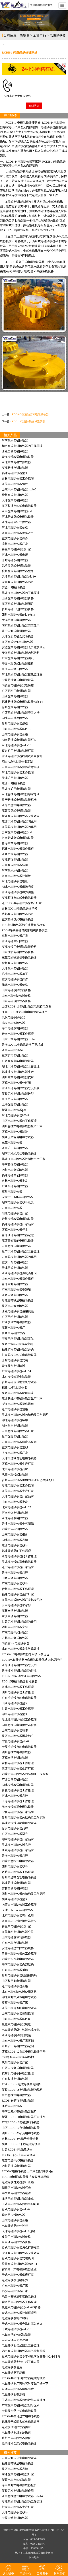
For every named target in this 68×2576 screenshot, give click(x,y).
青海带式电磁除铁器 (15, 843)
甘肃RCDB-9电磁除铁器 (17, 2149)
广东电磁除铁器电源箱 (16, 1289)
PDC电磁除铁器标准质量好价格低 (23, 924)
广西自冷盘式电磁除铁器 (18, 2067)
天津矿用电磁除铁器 (15, 777)
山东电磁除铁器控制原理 (18, 2013)
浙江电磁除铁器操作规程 (18, 1403)
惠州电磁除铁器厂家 (15, 935)
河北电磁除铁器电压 (15, 554)
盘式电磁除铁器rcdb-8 (16, 2209)
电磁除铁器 (58, 35)
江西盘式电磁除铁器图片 (18, 603)
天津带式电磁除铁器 (15, 1267)
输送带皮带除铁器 (13, 2214)
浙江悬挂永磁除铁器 (15, 467)
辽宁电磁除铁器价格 (15, 1986)
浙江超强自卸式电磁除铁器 (19, 897)
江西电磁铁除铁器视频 (16, 2035)
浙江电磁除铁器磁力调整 (18, 892)
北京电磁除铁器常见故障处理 (21, 1648)
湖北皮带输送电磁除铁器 (18, 1784)
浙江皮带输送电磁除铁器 (18, 1300)
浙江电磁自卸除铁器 (15, 941)
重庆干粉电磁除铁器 (15, 1262)
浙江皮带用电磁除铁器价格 (19, 946)
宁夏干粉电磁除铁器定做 (18, 1338)
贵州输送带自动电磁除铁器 (19, 1877)
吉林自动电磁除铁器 (15, 1888)
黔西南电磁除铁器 (13, 1333)
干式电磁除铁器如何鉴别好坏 (21, 2204)
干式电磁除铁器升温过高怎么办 (22, 2323)
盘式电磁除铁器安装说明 (18, 2258)
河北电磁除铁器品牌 (15, 1795)
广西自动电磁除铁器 (15, 1779)
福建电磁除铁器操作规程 (18, 848)
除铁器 (25, 35)
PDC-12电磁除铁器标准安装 (28, 421)
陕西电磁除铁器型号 (15, 1899)
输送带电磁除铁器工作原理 (19, 2301)
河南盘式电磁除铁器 (15, 440)
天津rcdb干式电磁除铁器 (17, 1910)
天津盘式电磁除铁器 (15, 500)
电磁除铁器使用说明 (15, 2340)
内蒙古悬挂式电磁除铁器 (18, 1861)
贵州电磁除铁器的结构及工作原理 (23, 1817)
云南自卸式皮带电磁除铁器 (19, 2458)
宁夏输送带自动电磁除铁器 (19, 1746)
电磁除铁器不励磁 (13, 2372)
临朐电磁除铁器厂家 (15, 2291)
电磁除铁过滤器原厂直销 (18, 2182)
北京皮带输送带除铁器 (16, 1376)
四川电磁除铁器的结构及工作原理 (23, 1893)
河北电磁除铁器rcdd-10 (16, 745)
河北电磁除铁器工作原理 (18, 772)
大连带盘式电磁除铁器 (16, 620)
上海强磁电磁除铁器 (15, 1104)
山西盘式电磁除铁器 (15, 696)
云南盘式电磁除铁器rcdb (17, 832)
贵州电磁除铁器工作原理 (18, 1588)
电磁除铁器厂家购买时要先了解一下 (25, 2383)
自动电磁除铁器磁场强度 (18, 2389)
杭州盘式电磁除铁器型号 (18, 571)
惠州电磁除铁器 (12, 1191)
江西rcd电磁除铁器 (14, 783)
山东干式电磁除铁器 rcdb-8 (19, 489)
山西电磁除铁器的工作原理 (19, 1120)
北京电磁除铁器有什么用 (18, 1915)
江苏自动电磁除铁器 (15, 1610)
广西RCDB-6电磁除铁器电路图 (21, 2084)
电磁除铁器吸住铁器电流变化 (21, 2029)
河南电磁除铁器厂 (13, 1050)
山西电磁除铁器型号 (15, 1703)
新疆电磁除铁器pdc (14, 1109)
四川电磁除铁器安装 (15, 1627)
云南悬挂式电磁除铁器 (16, 1246)
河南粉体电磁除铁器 (15, 1512)
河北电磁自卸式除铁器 (16, 522)
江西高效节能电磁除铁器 (18, 1240)
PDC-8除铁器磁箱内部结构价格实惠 (25, 930)
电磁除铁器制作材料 (15, 2318)
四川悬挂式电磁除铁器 (16, 1752)
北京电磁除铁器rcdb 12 (16, 1507)
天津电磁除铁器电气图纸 (18, 1523)
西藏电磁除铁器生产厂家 (18, 1463)
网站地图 (34, 2557)
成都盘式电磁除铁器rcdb (17, 914)
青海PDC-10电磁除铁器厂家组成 (22, 1044)
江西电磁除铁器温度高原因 (19, 1273)
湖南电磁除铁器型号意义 (18, 1202)
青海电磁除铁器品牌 (15, 1572)
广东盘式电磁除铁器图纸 (18, 658)
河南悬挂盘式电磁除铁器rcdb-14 (22, 2496)
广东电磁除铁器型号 (15, 1583)
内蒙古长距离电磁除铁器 (18, 1959)
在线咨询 (34, 105)
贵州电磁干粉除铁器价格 (18, 609)
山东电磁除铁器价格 (15, 734)
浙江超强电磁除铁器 (15, 859)
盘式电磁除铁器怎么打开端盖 (21, 2247)
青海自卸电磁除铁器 (15, 1284)
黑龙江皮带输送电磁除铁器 (19, 1561)
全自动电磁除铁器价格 (16, 2242)
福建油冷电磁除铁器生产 (18, 1071)
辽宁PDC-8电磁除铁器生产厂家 (22, 903)
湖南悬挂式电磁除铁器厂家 (19, 739)
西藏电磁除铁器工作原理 (18, 1871)
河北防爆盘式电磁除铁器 (18, 516)
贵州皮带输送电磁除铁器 (18, 1218)
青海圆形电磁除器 (13, 1365)
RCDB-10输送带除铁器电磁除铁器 (24, 2378)
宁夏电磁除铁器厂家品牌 (18, 1812)
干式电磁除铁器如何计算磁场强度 (23, 2399)
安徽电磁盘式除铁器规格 (18, 663)
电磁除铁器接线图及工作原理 (21, 2345)
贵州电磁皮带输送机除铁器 (19, 1382)
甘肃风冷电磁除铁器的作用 (19, 1621)
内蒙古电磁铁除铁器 (15, 1529)
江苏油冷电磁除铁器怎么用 (19, 1665)
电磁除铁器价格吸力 (15, 2280)
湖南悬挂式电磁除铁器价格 (19, 1725)
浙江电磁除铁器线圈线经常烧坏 (22, 756)
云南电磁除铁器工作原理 (18, 1033)
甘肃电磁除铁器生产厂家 (18, 2507)
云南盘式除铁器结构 (15, 865)
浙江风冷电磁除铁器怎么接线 (21, 1088)
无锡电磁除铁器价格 (15, 984)
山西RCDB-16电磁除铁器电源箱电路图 (26, 1006)
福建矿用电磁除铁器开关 (18, 1349)
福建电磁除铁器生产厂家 (18, 1594)
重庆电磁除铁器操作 (15, 538)
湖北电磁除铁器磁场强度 (18, 886)
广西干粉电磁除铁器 (15, 1316)
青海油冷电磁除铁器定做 (18, 1235)
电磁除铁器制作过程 (15, 2225)
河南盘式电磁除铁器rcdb (17, 511)
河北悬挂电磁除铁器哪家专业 (21, 794)
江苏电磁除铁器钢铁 (15, 484)
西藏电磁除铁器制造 (15, 1131)
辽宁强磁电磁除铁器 (15, 1436)
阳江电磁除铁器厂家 (15, 1213)
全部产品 (39, 35)
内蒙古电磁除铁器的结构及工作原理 (25, 1774)
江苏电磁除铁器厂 (13, 1327)
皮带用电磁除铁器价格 (16, 2236)
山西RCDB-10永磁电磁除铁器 (21, 2127)
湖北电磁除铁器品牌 (15, 1539)
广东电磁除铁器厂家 (15, 2285)
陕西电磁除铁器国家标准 (18, 1735)
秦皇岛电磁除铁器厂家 (16, 549)
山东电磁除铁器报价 (15, 1534)
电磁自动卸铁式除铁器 (16, 2334)
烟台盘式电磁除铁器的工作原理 (22, 445)
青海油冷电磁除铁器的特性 (19, 1670)
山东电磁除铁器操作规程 (18, 1278)
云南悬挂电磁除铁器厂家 (18, 1431)
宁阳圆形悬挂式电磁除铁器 (19, 2410)
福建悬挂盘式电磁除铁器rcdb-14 (22, 701)
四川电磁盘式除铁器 (15, 1169)
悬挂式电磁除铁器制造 (16, 2024)
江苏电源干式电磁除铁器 (18, 2160)
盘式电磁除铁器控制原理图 (19, 2312)
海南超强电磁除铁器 (15, 1164)
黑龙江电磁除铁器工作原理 (19, 1719)
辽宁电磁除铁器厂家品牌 (18, 1567)
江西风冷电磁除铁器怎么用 (19, 821)
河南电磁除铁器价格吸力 (18, 533)
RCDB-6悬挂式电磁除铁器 (18, 2155)
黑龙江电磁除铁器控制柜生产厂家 (23, 1158)
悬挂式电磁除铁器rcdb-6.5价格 (21, 2307)
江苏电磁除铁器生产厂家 (18, 1490)
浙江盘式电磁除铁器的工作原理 (22, 2501)
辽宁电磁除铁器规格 (15, 1409)
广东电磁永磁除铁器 (15, 1942)
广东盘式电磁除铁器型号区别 (21, 2405)
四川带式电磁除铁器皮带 (18, 1077)
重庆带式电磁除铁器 (15, 1099)
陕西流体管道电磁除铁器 (18, 1137)
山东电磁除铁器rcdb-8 (16, 2018)
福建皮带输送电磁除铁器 (18, 2463)
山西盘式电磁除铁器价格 (18, 598)
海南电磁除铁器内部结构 (18, 1964)
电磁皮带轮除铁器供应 (16, 2427)
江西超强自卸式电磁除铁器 (19, 505)
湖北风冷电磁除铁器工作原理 (21, 1066)
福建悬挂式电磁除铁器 (16, 1882)
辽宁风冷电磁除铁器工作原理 (21, 1251)
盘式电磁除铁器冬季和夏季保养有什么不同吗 (31, 2356)
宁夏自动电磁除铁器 (15, 2517)
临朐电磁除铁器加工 (15, 973)
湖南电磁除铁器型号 (15, 1714)
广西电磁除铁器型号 (15, 1833)
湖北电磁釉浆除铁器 (15, 718)
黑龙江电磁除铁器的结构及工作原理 (25, 1414)
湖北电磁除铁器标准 (15, 1420)
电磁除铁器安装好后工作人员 (21, 2361)
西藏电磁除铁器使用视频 (18, 1311)
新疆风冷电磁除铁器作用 (18, 2490)
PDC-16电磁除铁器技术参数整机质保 (25, 2176)
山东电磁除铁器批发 (15, 1501)
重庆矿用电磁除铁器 (15, 1055)
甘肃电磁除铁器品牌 (15, 1828)
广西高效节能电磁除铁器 (18, 1060)
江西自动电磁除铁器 (15, 1295)
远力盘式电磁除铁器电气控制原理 (23, 2350)
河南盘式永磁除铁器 (15, 870)
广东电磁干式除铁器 (15, 1632)
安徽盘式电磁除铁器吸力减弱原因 (23, 647)
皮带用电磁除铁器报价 (16, 2438)
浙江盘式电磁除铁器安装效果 (21, 2252)
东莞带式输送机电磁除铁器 (19, 957)
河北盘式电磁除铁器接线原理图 (22, 674)
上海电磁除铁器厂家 (15, 1452)
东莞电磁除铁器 (12, 1142)
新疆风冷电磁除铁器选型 (18, 1093)
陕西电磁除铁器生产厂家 (18, 1768)
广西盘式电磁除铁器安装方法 (21, 712)
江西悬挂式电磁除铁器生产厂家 (22, 1398)
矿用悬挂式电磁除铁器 (16, 2095)
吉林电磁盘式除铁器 (15, 1637)
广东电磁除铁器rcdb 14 (16, 1371)
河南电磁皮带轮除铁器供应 (19, 1920)
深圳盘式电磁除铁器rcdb (17, 581)
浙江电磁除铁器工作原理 (18, 1485)
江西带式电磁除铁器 (15, 854)
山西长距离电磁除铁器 (16, 1980)
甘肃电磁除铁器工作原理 (18, 1708)
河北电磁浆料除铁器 (15, 1518)
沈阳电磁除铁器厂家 (15, 2062)
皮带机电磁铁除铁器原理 (18, 2073)
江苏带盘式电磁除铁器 (16, 805)
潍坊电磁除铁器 (12, 2106)
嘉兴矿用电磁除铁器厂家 (18, 750)
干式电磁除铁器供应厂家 (18, 2274)
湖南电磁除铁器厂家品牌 (18, 1839)
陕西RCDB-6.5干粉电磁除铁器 (21, 2144)
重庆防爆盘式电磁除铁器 (18, 919)
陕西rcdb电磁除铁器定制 (17, 1344)
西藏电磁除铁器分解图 (16, 1082)
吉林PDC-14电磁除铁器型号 (19, 908)
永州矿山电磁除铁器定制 (18, 2046)
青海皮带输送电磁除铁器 (18, 456)
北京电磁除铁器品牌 (15, 1469)
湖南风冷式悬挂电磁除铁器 (19, 1153)
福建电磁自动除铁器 (15, 1175)
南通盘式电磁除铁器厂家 (18, 2474)
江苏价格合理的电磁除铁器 (19, 2008)
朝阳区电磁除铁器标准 (16, 2187)
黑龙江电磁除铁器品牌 (16, 1844)
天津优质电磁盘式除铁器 (18, 636)
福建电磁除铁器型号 (15, 473)
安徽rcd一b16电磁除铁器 (17, 1197)
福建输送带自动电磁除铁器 (19, 1823)
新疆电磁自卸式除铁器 (16, 2479)
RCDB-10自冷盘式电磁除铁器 (21, 2416)
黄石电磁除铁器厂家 (15, 2002)
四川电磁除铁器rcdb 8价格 (18, 614)
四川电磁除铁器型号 (15, 1866)
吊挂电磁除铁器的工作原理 (19, 1953)
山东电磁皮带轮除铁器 (16, 1937)
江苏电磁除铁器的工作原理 (19, 1556)
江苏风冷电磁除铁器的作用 (19, 826)
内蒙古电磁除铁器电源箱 (18, 685)
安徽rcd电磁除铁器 (14, 587)
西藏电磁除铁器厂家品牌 (18, 1850)
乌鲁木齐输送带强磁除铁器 (19, 2296)
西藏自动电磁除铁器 (15, 451)
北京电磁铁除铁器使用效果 (19, 1991)
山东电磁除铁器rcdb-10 (16, 728)
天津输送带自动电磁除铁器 (19, 1458)
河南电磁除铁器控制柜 (16, 875)
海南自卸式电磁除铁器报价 (19, 2111)
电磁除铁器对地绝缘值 (16, 2432)
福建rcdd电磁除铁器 (14, 1387)
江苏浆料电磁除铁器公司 (18, 1931)
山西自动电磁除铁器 (15, 1578)
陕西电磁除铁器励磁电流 (18, 1393)
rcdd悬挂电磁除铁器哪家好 (19, 2057)
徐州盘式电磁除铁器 (15, 494)
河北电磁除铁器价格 (15, 527)
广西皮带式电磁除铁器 (16, 1322)
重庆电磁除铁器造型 (15, 1447)
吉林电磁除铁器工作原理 (18, 478)
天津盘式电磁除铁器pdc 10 (19, 576)
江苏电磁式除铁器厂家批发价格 (22, 1599)
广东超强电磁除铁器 (15, 2078)
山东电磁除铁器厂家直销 (18, 2040)
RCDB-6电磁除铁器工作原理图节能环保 (27, 2171)
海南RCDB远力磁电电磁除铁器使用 (25, 1011)
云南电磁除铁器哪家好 (16, 1605)
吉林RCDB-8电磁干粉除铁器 (20, 2138)
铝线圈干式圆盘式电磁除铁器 (21, 2421)
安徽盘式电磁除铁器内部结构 (21, 652)
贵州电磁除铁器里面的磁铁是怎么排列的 (28, 1480)
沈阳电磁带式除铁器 (15, 1474)
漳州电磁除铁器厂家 (15, 543)
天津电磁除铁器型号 (15, 2512)
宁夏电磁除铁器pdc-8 (15, 1741)
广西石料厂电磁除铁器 (16, 690)
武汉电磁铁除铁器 (13, 1017)
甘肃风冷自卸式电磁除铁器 (19, 1354)
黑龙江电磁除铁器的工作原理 (21, 592)
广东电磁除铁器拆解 (15, 1969)
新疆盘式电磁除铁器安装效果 (21, 816)
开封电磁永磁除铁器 (15, 560)
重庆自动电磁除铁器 (15, 1616)
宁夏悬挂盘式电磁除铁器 (18, 679)
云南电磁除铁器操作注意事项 (21, 767)
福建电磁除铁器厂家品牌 (18, 1224)
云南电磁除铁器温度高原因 (19, 1441)
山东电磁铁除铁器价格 (16, 990)
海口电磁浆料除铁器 (15, 1028)
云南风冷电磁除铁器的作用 (19, 1256)
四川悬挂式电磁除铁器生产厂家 (22, 1126)
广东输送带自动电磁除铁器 (19, 1697)
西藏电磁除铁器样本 (15, 1229)
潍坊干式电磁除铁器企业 (18, 2198)
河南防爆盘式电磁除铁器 (18, 837)
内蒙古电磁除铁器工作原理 (19, 1904)
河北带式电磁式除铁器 (16, 462)
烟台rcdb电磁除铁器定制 (17, 761)
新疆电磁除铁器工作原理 (18, 1790)
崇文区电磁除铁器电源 (16, 2193)
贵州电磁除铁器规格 (15, 723)
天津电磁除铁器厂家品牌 (18, 1496)
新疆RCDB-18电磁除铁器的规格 (22, 2089)
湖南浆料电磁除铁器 (15, 1425)
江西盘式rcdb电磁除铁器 (17, 641)
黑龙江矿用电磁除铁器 (16, 788)
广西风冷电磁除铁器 (15, 1186)
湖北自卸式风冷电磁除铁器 (19, 1997)
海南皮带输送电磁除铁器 (18, 1806)
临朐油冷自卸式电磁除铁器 (19, 2443)
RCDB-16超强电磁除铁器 (18, 2100)
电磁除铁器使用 (12, 2367)
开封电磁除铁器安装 (15, 1360)
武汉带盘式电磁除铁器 (16, 565)
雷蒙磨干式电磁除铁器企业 (19, 2269)
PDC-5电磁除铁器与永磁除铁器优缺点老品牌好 (32, 1659)
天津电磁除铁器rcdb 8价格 (18, 2231)
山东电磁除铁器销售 (15, 1730)
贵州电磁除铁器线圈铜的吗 (19, 1975)
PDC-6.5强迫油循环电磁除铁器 (30, 414)
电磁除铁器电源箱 (13, 2394)
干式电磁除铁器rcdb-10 (16, 2329)
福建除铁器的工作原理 (16, 1550)
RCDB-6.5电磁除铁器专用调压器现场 (25, 1654)
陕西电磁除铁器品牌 (15, 2468)
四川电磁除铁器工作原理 (18, 1692)
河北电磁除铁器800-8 (15, 1115)
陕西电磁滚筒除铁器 (15, 1305)
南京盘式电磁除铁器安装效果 (21, 625)
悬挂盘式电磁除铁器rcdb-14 (19, 2263)
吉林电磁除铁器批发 (15, 1180)
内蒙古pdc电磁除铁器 (15, 1643)
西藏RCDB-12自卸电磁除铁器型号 (24, 2051)
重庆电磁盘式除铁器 (15, 669)
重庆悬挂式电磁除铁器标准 (19, 799)
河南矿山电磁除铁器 (15, 1148)
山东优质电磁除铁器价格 (18, 952)
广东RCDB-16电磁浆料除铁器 (21, 2122)
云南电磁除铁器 (12, 1207)
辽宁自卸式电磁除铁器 (16, 630)
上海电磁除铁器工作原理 (18, 1801)
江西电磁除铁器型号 (15, 1545)
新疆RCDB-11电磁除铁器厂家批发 (23, 2116)
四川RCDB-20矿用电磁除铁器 (21, 2133)
